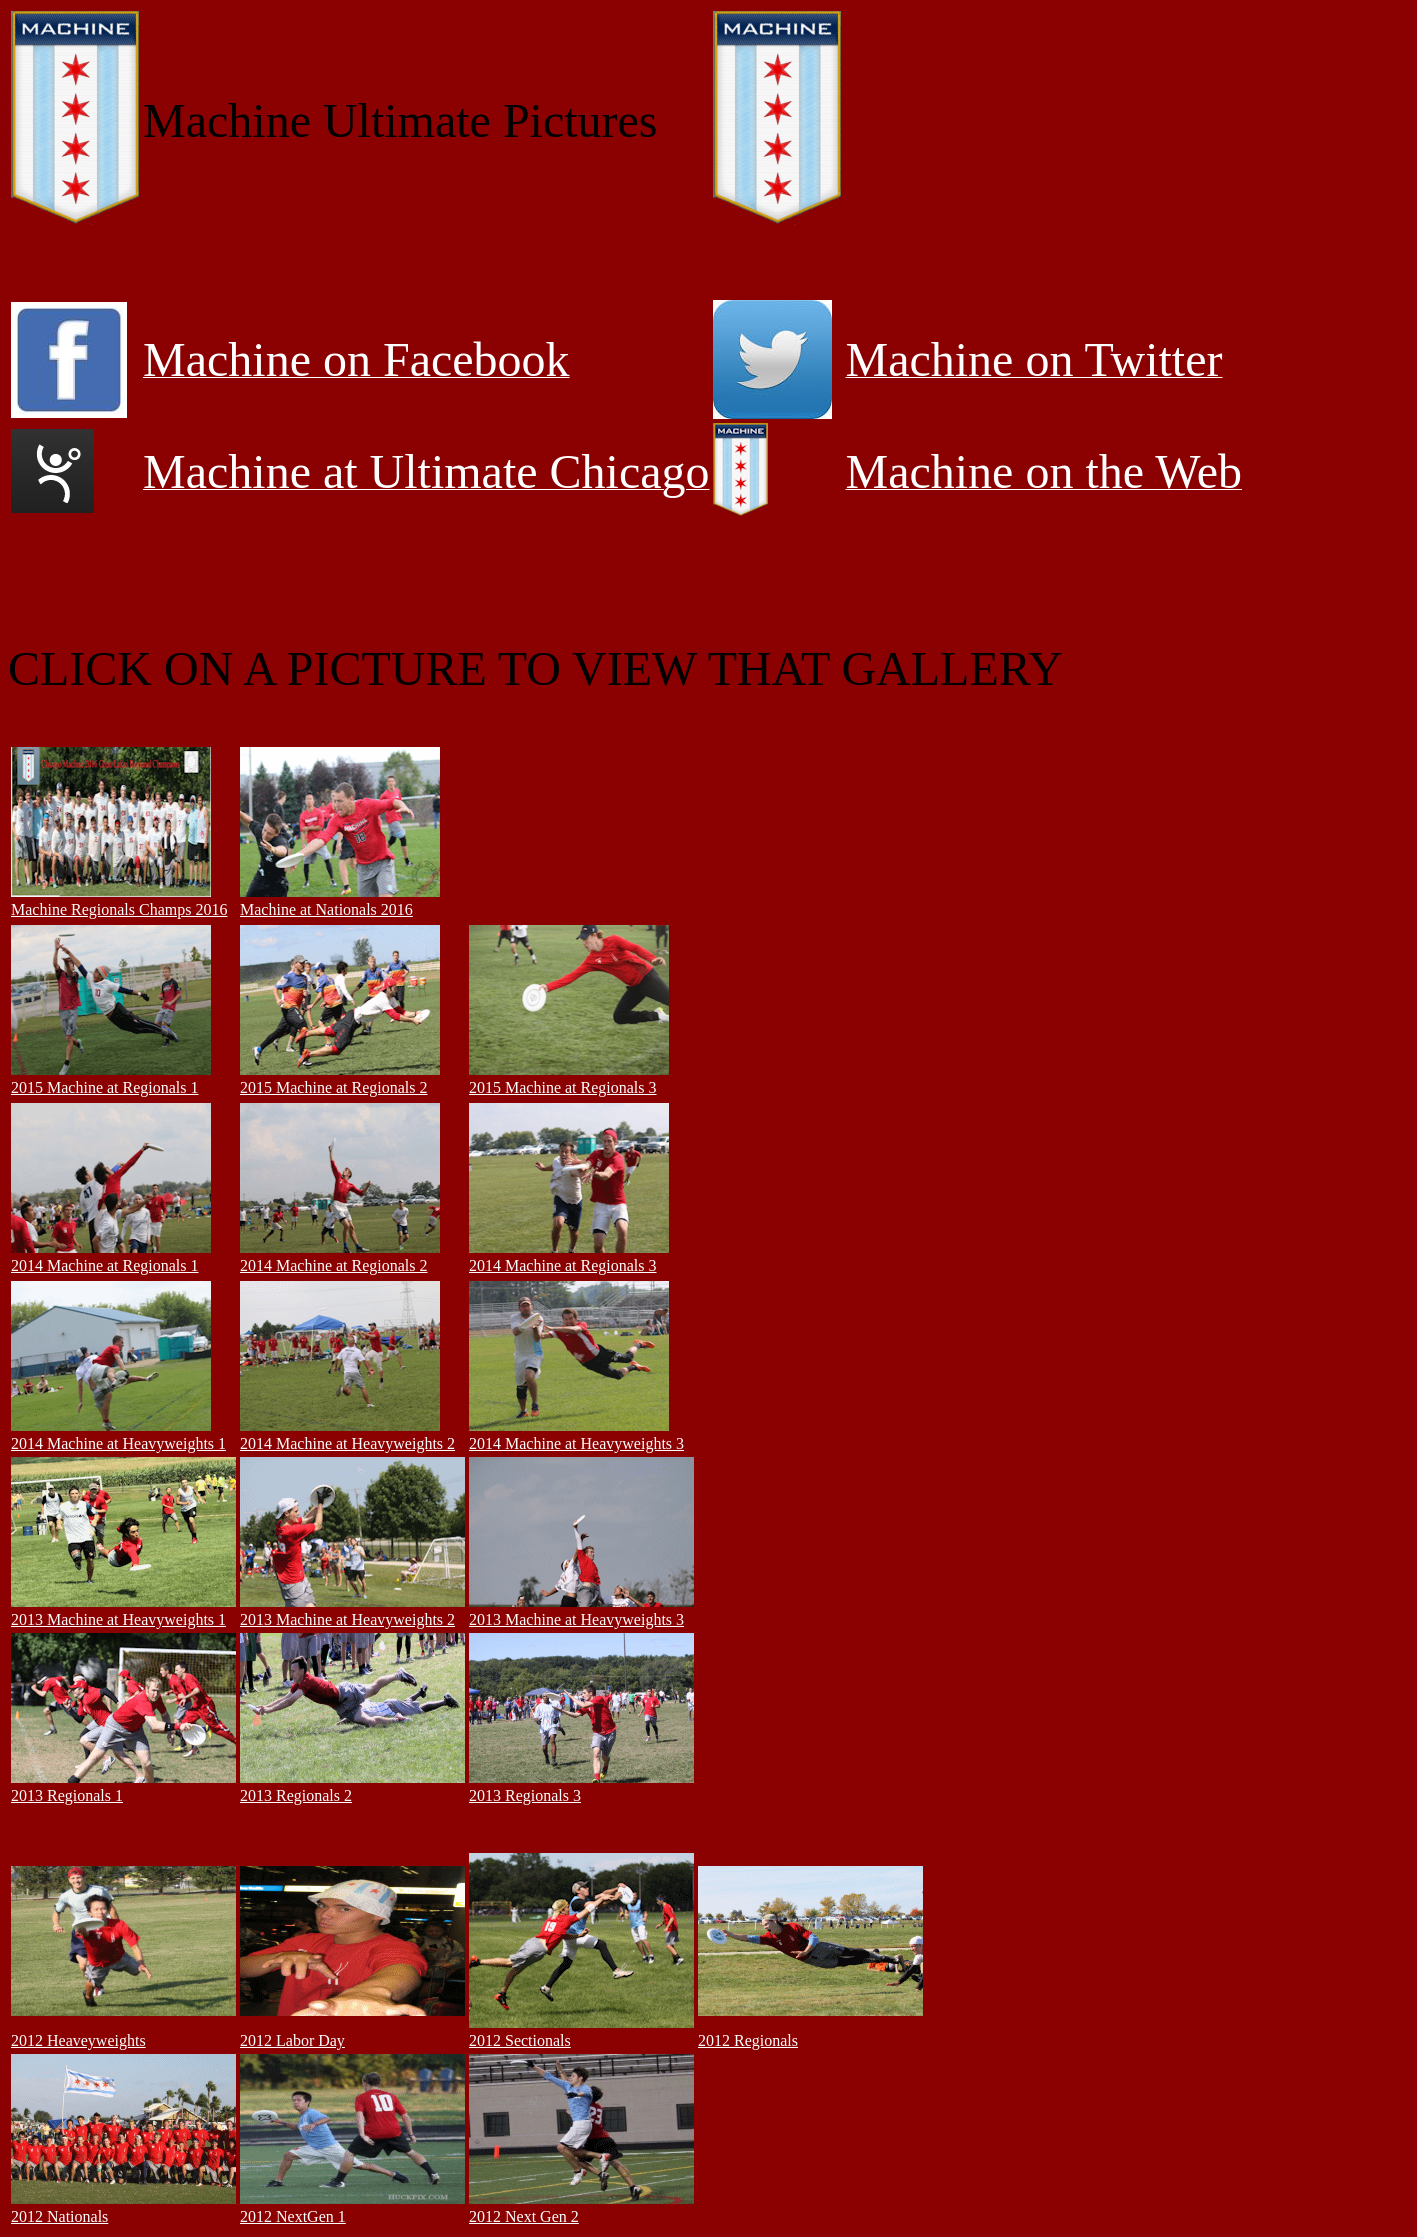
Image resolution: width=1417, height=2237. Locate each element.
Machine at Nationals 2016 (326, 909)
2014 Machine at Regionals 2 (334, 1265)
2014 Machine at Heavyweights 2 (347, 1443)
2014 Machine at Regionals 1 (105, 1265)
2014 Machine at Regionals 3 (563, 1265)
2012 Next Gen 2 (524, 2216)
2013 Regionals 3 (525, 1795)
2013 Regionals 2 (296, 1795)
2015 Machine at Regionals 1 (105, 1087)
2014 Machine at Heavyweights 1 (118, 1443)
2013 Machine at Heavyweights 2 (347, 1619)
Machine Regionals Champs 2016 (119, 909)
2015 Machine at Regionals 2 (334, 1087)
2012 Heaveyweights (78, 2040)
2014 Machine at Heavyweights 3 (576, 1443)
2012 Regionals (748, 2040)
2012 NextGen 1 (293, 2216)
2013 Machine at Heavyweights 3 (576, 1619)
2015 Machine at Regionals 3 (563, 1087)
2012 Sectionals (520, 2040)
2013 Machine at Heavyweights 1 (118, 1619)
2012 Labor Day (292, 2040)
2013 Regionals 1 (67, 1795)
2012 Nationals (59, 2216)
